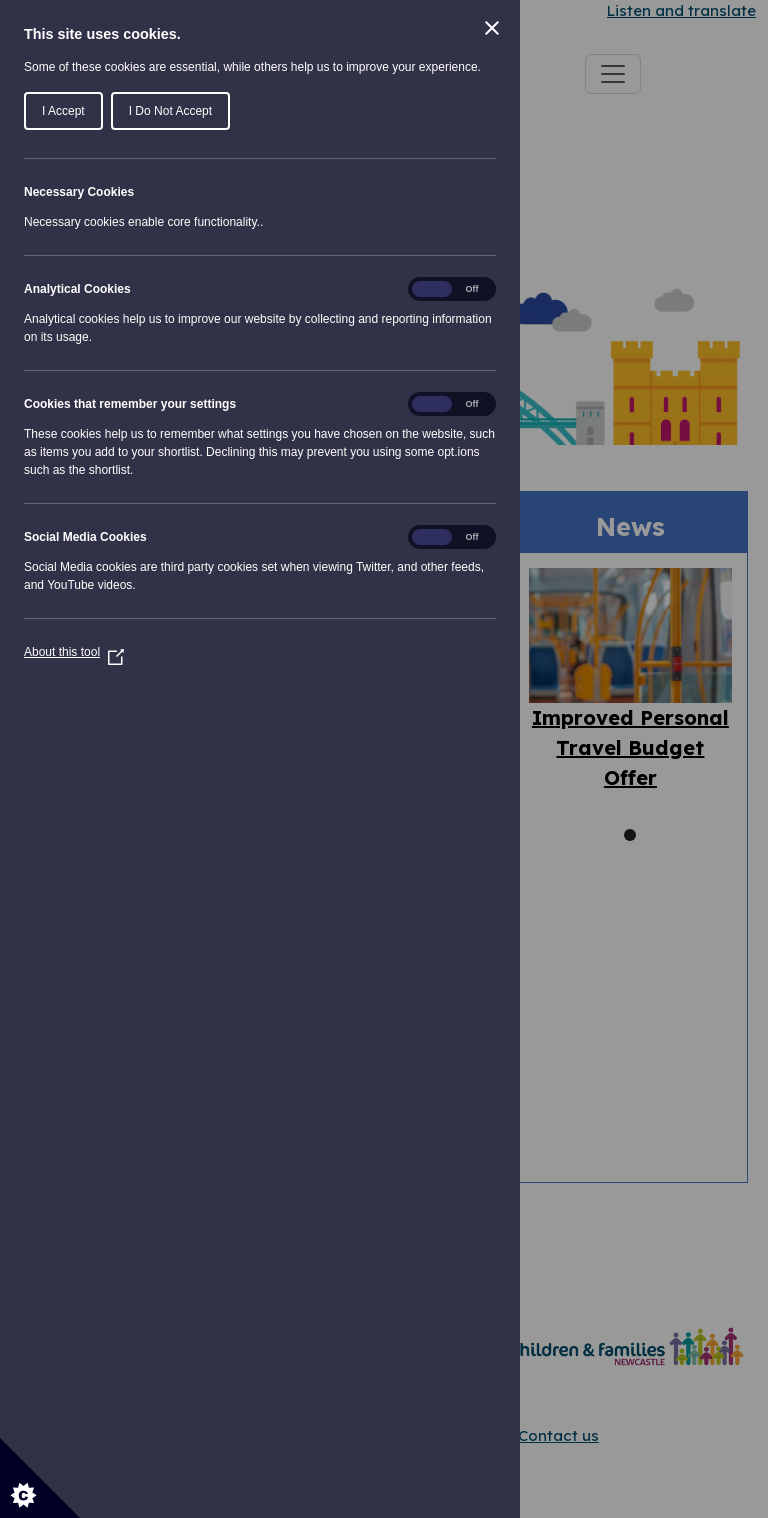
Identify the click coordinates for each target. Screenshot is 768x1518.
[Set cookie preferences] (40, 1478)
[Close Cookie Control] (492, 28)
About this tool (74, 652)
